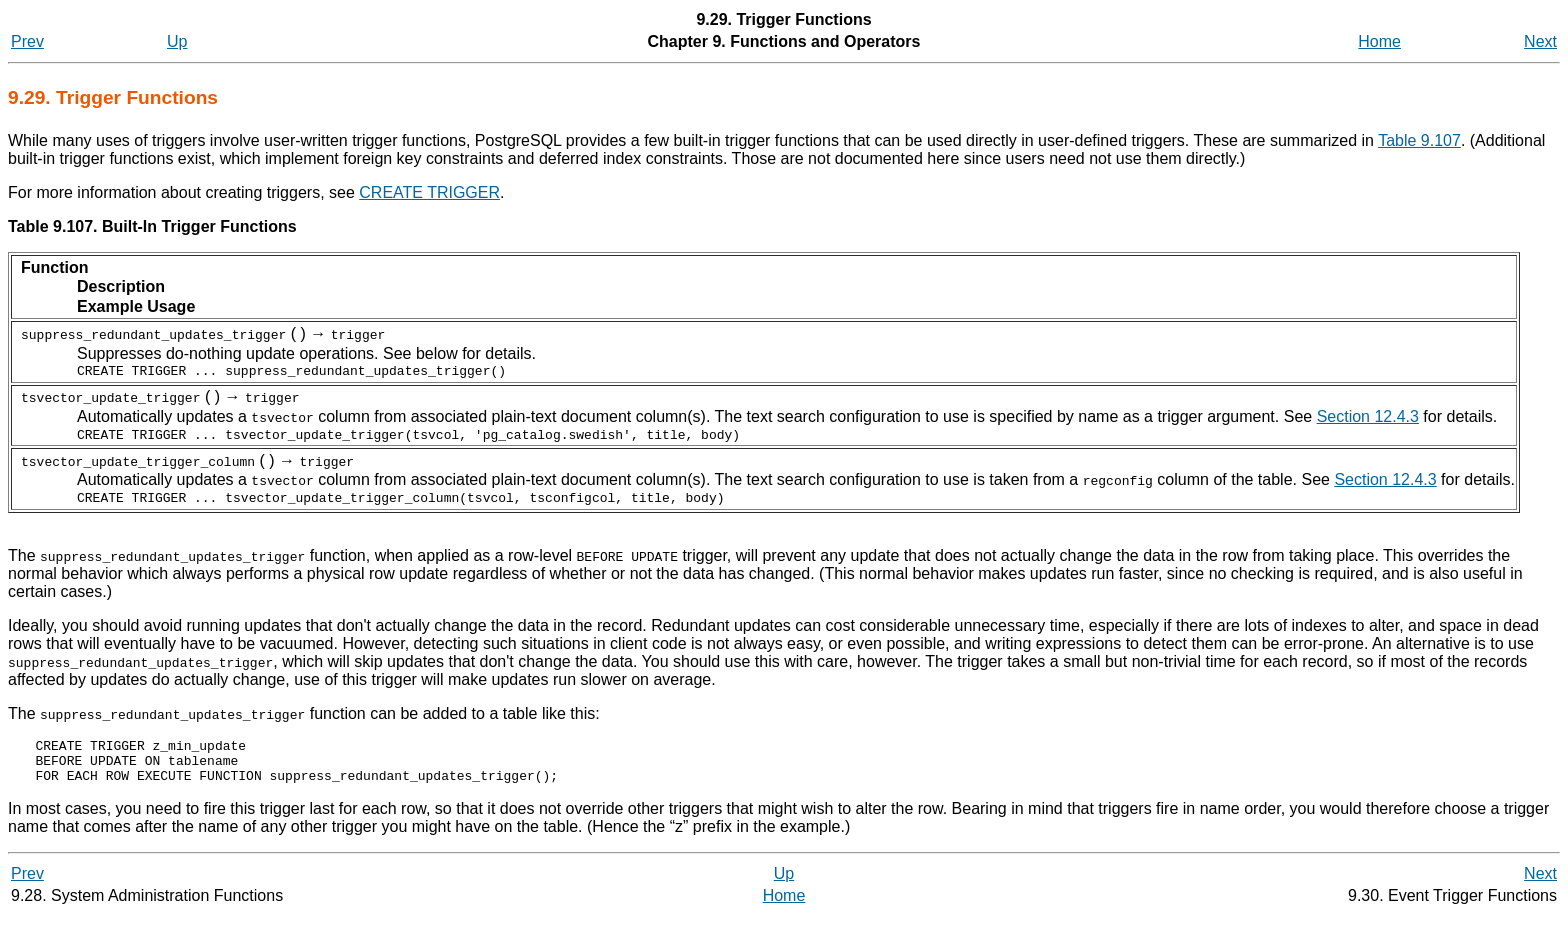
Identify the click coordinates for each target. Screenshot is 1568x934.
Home (1379, 41)
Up (177, 41)
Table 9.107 (1419, 140)
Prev (27, 41)
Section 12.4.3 (1368, 419)
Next (1540, 41)
